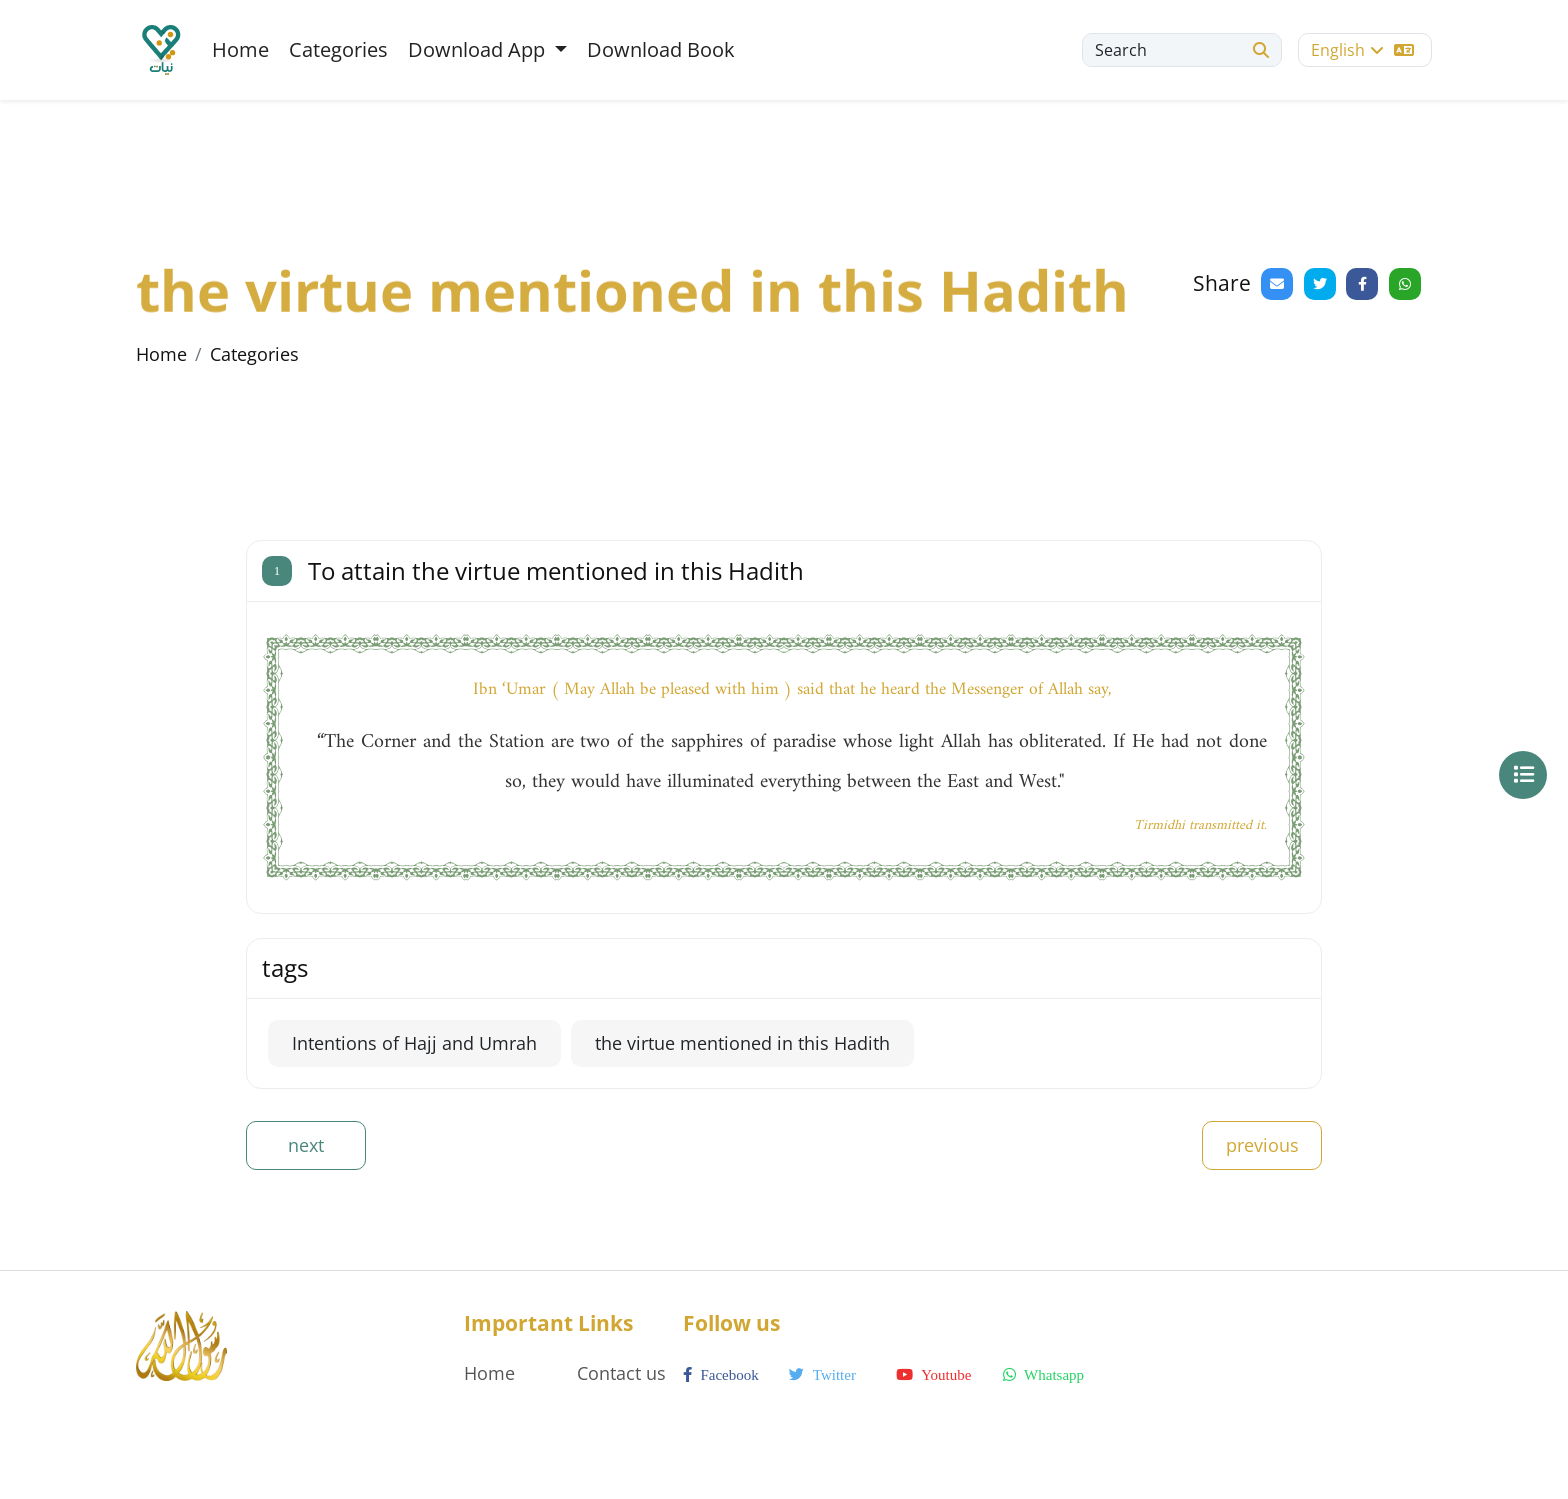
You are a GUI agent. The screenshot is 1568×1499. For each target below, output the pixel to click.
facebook (721, 1375)
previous (1262, 1145)
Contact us (621, 1373)
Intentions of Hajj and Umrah (414, 1043)
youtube (933, 1375)
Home (240, 49)
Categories (338, 49)
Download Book (661, 49)
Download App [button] (479, 49)
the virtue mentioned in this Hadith (742, 1043)
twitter (822, 1375)
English (1362, 50)
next (306, 1145)
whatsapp (1043, 1375)
